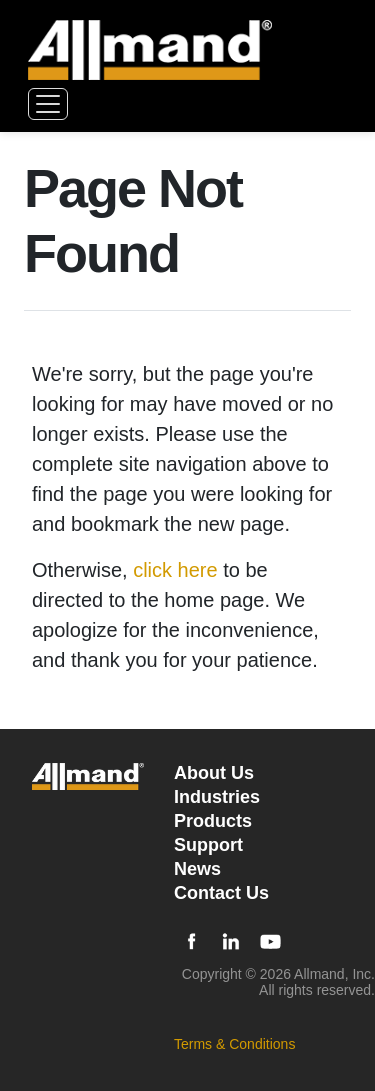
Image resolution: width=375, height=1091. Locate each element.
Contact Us (221, 893)
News (197, 869)
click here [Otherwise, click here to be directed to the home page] (175, 570)
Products (213, 821)
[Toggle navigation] (48, 104)
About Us (214, 773)
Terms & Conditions (234, 1044)
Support (208, 845)
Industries (217, 797)
